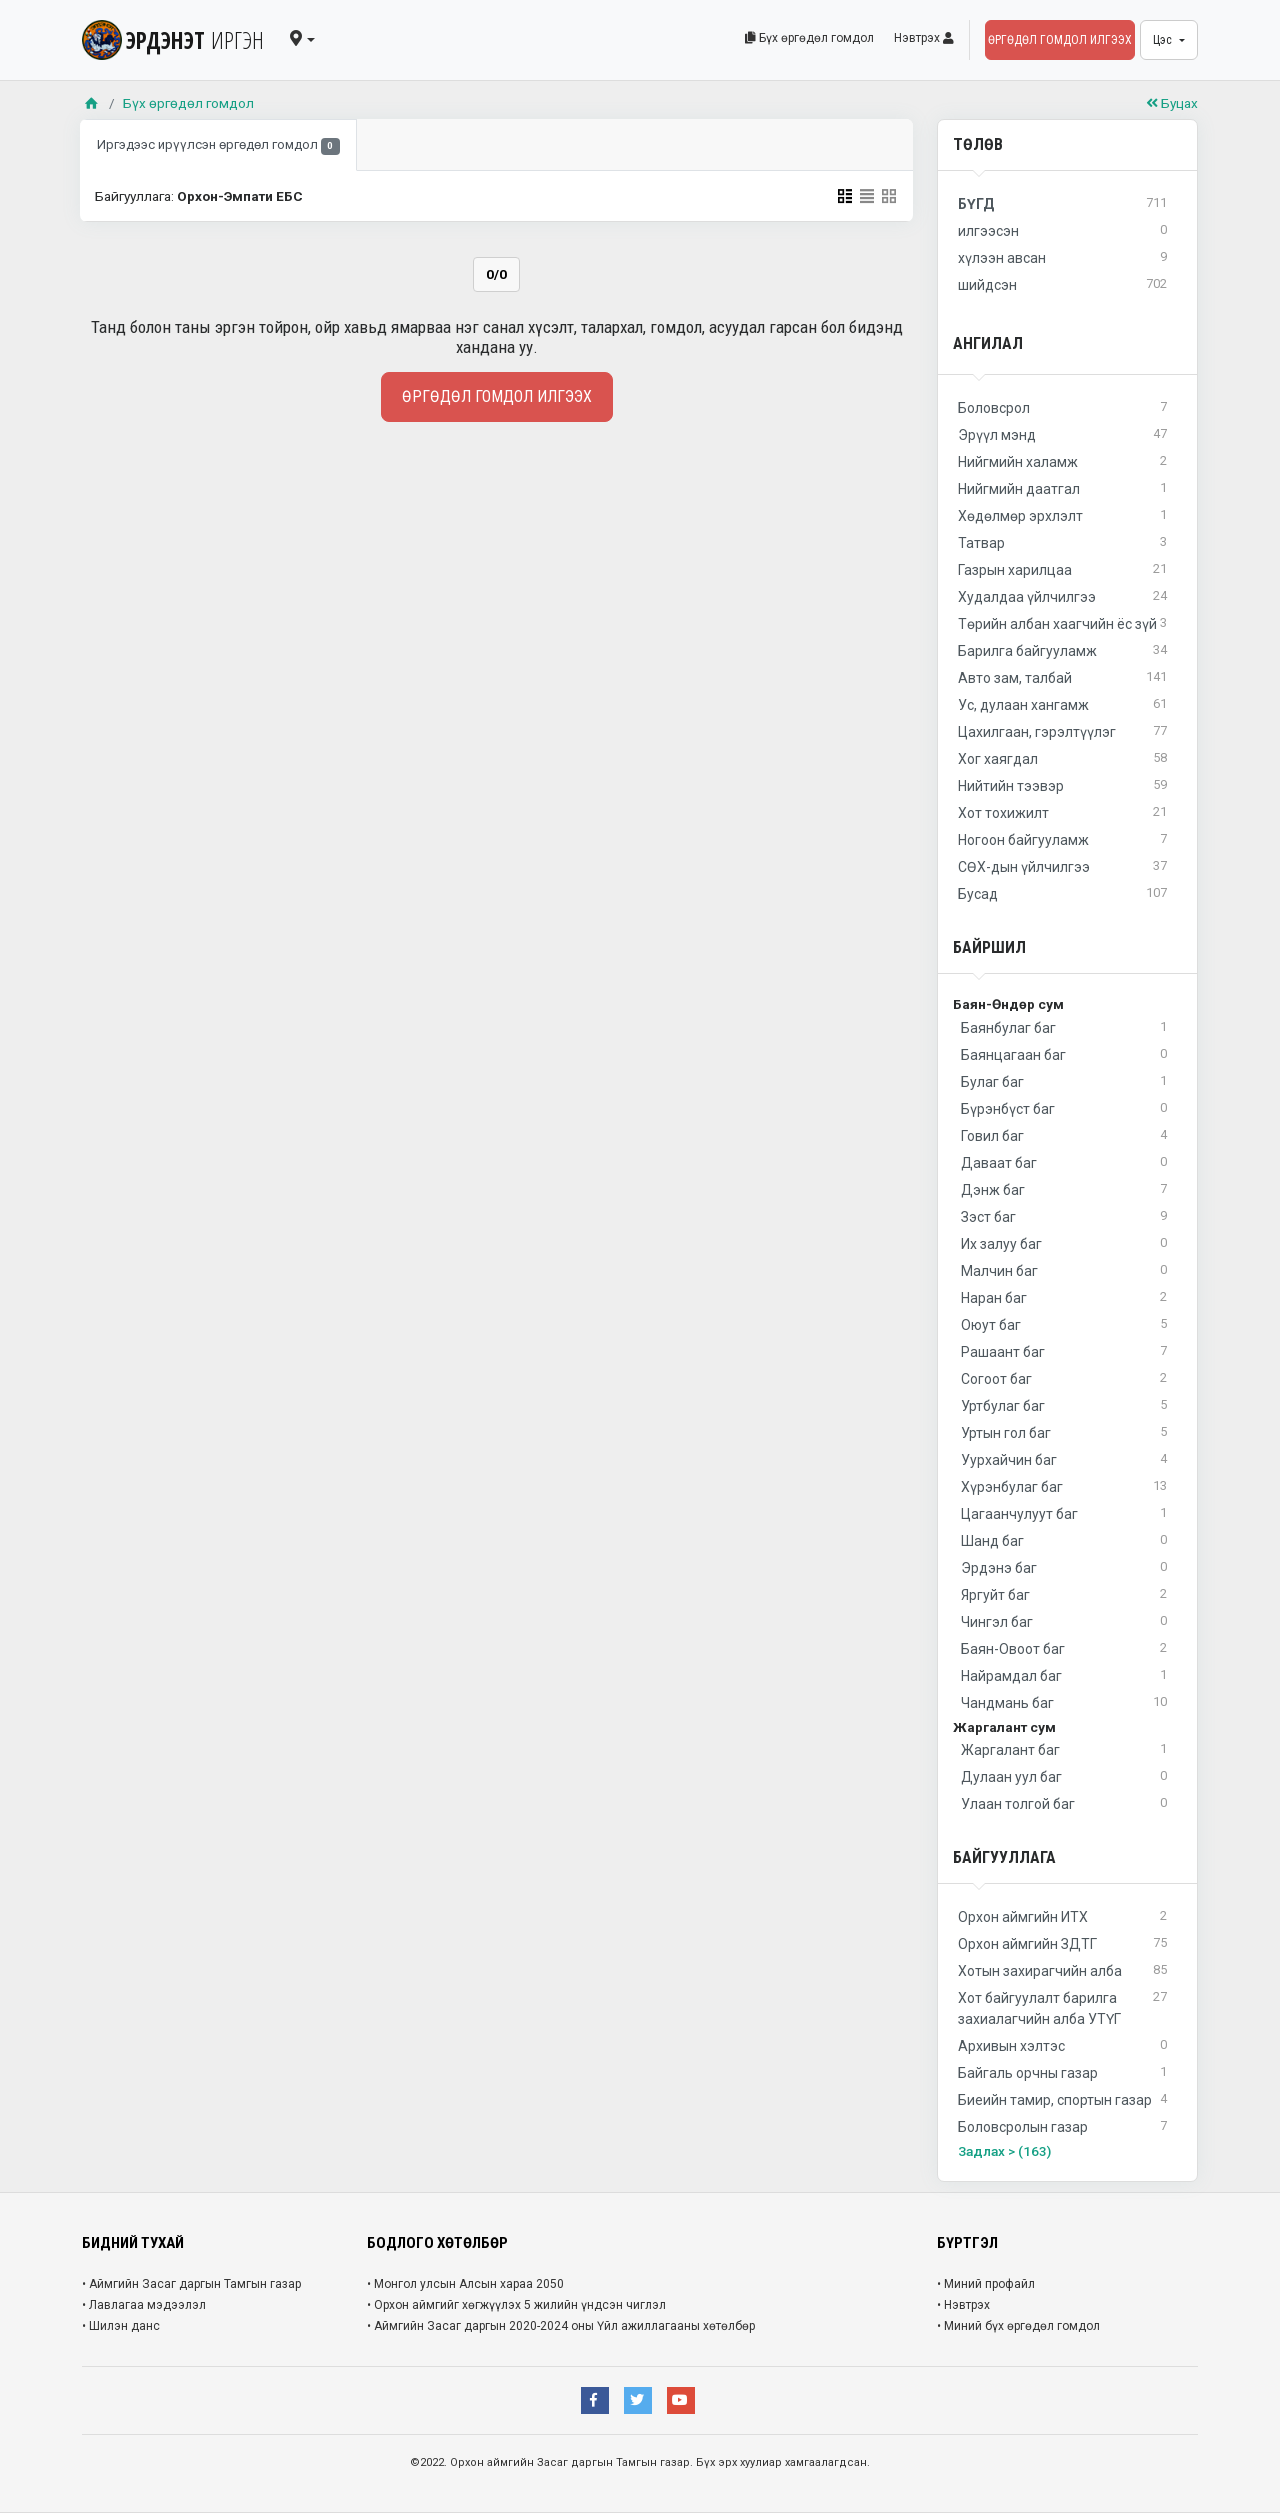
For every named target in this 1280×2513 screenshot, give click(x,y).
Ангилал (988, 343)
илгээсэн (1062, 231)
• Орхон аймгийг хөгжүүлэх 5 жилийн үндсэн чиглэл (516, 2305)
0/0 (496, 274)
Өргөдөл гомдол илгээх (1060, 40)
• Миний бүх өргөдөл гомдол (1018, 2326)
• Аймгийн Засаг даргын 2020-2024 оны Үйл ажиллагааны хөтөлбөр (561, 2326)
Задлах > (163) (1004, 2151)
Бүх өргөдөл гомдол (809, 38)
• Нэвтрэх (963, 2305)
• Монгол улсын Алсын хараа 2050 (465, 2284)
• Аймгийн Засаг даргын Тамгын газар (191, 2284)
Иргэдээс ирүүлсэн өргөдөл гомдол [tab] (218, 145)
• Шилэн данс (121, 2326)
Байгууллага (1004, 1857)
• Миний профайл (986, 2284)
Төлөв (978, 144)
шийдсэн (1062, 285)
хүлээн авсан (1062, 258)
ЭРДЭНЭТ (173, 40)
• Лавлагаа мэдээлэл (144, 2305)
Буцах (1172, 103)
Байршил (989, 947)
